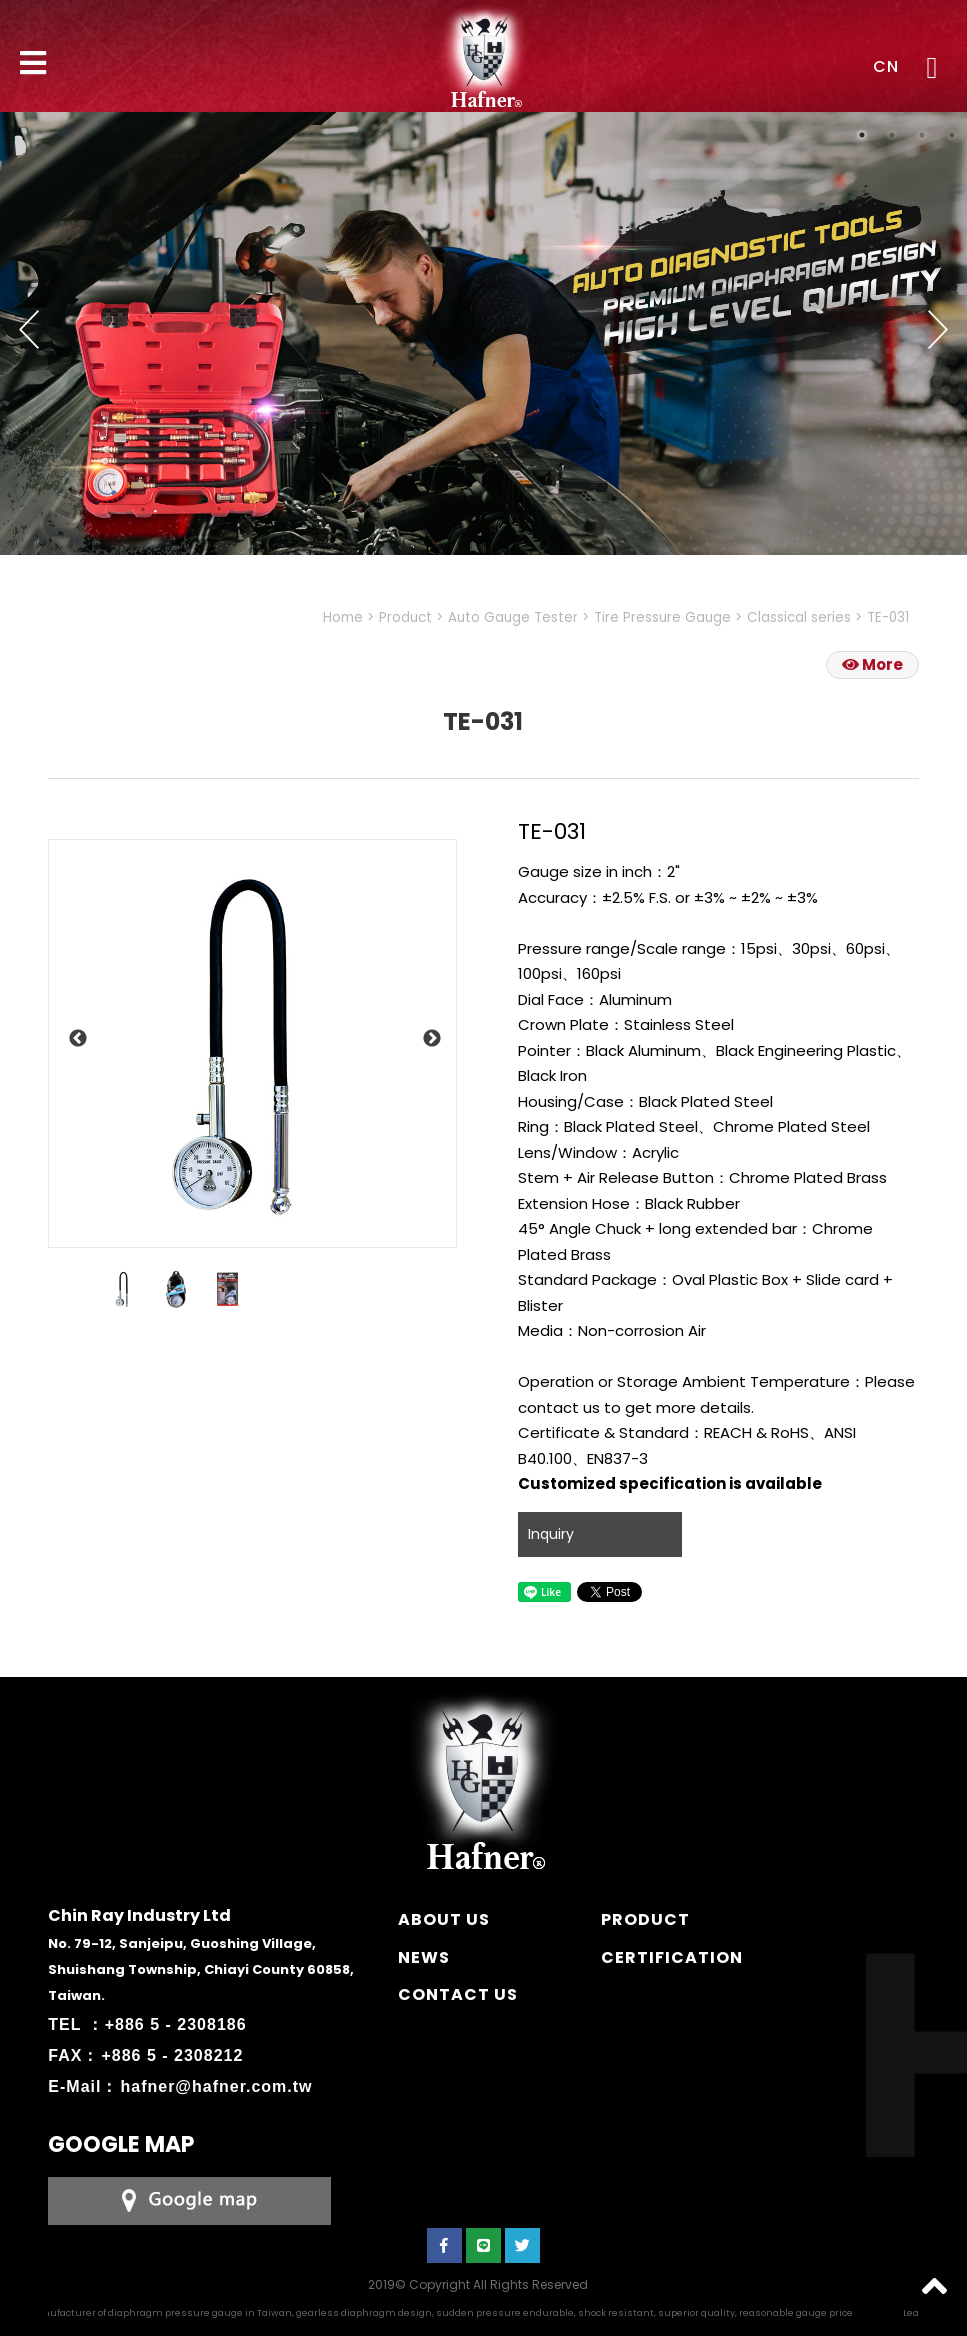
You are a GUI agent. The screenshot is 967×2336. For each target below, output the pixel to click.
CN (886, 66)
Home (343, 617)
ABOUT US (444, 1919)
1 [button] (862, 135)
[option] (252, 1043)
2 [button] (892, 135)
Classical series (799, 617)
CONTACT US (458, 1994)
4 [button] (952, 135)
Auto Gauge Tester (513, 617)
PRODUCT (645, 1919)
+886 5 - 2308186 (176, 2024)
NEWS (424, 1957)
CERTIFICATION (672, 1957)
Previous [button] (29, 329)
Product (405, 617)
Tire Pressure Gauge (662, 617)
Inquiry (551, 1534)
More (872, 664)
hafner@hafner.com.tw (216, 2086)
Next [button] (938, 329)
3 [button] (922, 135)
